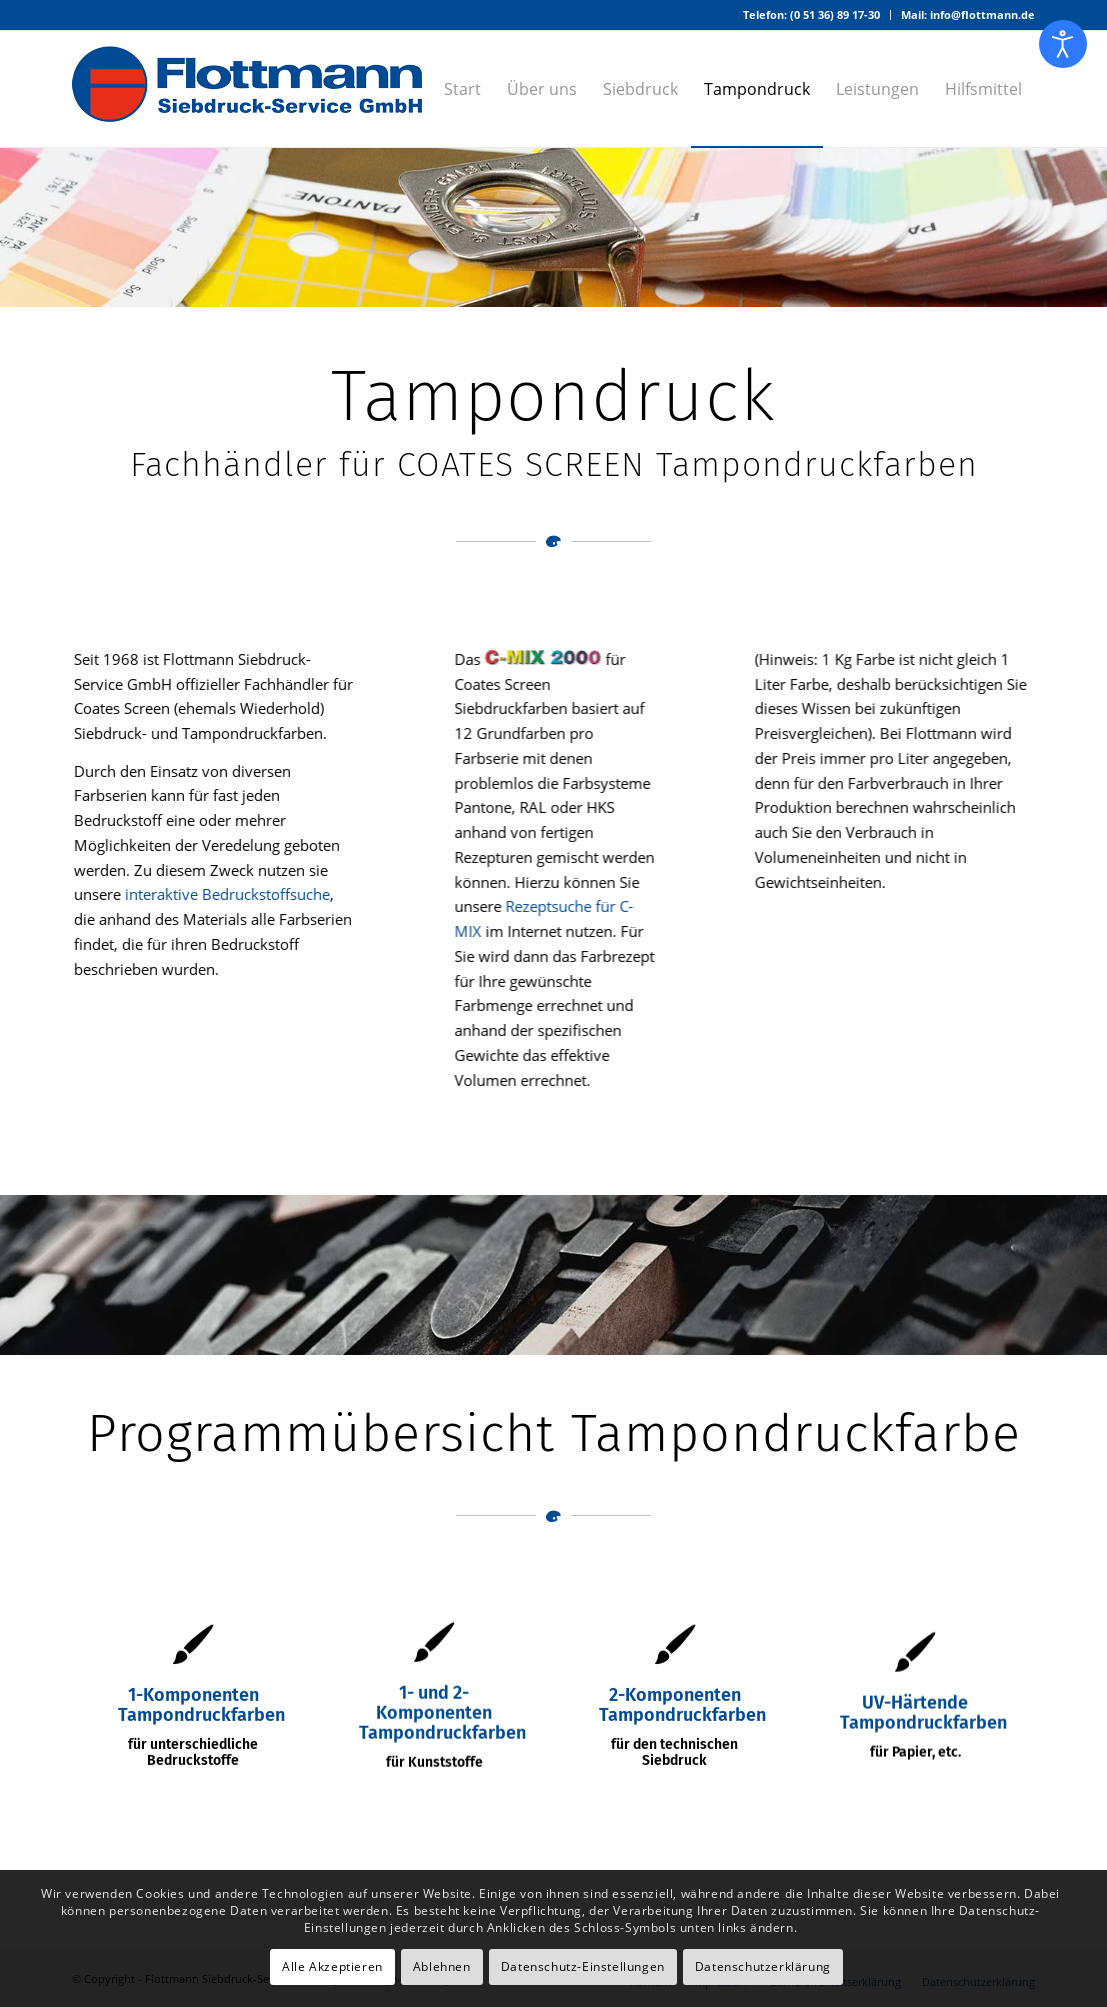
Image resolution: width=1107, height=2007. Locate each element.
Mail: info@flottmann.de (968, 14)
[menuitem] (812, 15)
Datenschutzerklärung (763, 1966)
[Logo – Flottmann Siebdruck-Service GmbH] (247, 89)
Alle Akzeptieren (332, 1966)
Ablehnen (442, 1966)
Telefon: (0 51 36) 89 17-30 (811, 14)
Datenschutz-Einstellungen (583, 1966)
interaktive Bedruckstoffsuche (228, 894)
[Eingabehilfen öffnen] (1063, 44)
